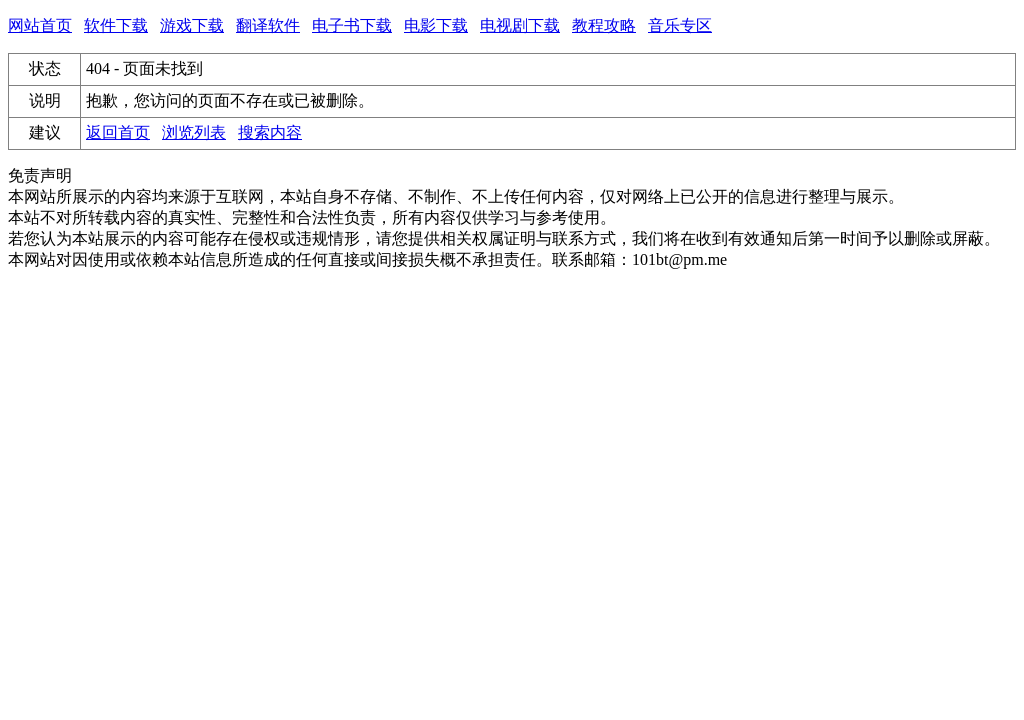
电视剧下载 (520, 25)
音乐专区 (680, 25)
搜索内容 (270, 132)
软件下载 (116, 25)
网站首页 (40, 25)
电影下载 (436, 25)
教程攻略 (604, 25)
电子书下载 (352, 25)
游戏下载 (192, 25)
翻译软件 (268, 25)
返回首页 (118, 132)
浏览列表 (194, 132)
